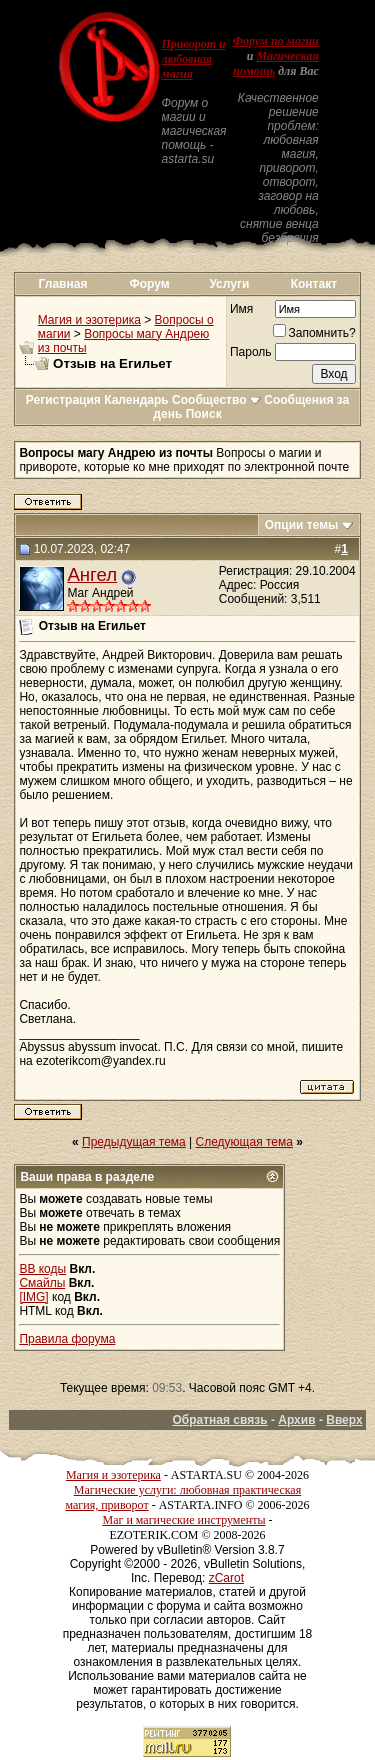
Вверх (344, 1420)
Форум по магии (276, 41)
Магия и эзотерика (89, 320)
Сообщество (216, 400)
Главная (63, 284)
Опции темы (302, 525)
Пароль (251, 352)
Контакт (314, 284)
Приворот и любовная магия (193, 59)
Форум (150, 284)
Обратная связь (219, 1420)
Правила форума (67, 1339)
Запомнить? (314, 333)
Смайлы (42, 1283)
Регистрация (63, 400)
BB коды (42, 1269)
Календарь (136, 400)
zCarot (226, 1578)
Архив (296, 1420)
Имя (241, 309)
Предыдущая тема (134, 1142)
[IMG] (33, 1297)
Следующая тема (244, 1142)
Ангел (92, 574)
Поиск (204, 414)
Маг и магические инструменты (184, 1520)
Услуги (229, 284)
